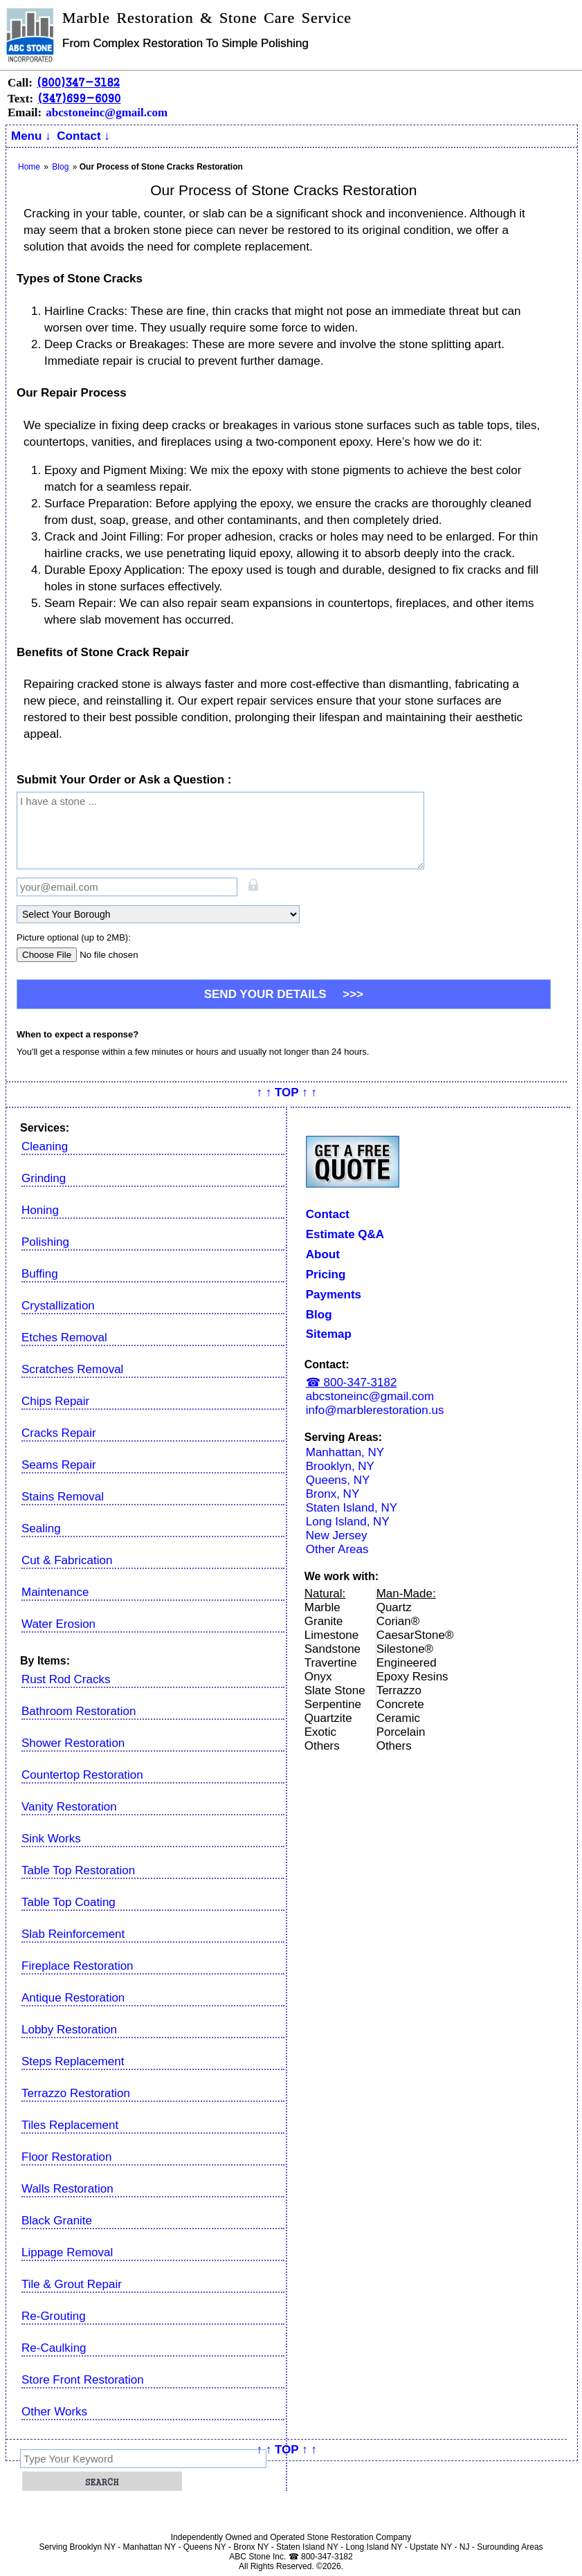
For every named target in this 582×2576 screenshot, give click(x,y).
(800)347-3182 (78, 82)
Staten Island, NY (351, 1507)
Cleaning (44, 1146)
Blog (319, 1314)
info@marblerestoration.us (375, 1410)
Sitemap (329, 1334)
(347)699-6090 (78, 98)
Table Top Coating (68, 1902)
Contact (327, 1214)
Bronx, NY (332, 1493)
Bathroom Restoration (78, 1711)
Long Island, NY (348, 1521)
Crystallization (58, 1305)
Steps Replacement (72, 2061)
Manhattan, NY (345, 1452)
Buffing (39, 1273)
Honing (40, 1210)
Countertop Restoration (82, 1774)
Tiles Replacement (69, 2125)
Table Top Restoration (78, 1870)
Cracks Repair (58, 1433)
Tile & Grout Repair (71, 2284)
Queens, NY (338, 1480)
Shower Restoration (73, 1743)
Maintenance (55, 1592)
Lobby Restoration (69, 2029)
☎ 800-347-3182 (351, 1382)
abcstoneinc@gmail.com (106, 112)
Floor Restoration (66, 2157)
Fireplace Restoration (77, 1965)
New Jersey (336, 1535)
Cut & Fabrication (66, 1560)
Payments (333, 1294)
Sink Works (51, 1838)
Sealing (41, 1528)
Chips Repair (55, 1401)
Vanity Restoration (69, 1806)
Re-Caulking (54, 2348)
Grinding (43, 1178)
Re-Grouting (53, 2316)
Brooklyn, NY (340, 1466)
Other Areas (337, 1549)
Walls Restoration (67, 2188)
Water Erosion (58, 1624)
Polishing (45, 1242)
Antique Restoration (73, 1997)
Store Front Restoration (82, 2379)
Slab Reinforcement (73, 1934)
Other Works (54, 2411)
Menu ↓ (31, 136)
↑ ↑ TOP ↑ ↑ (287, 1092)
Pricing (326, 1274)
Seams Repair (58, 1464)
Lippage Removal (67, 2252)
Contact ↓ (83, 136)
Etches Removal (64, 1337)
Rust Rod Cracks (65, 1679)
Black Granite (56, 2220)
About (323, 1254)
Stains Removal (62, 1496)
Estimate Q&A (345, 1234)
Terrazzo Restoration (75, 2093)
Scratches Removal (72, 1369)
